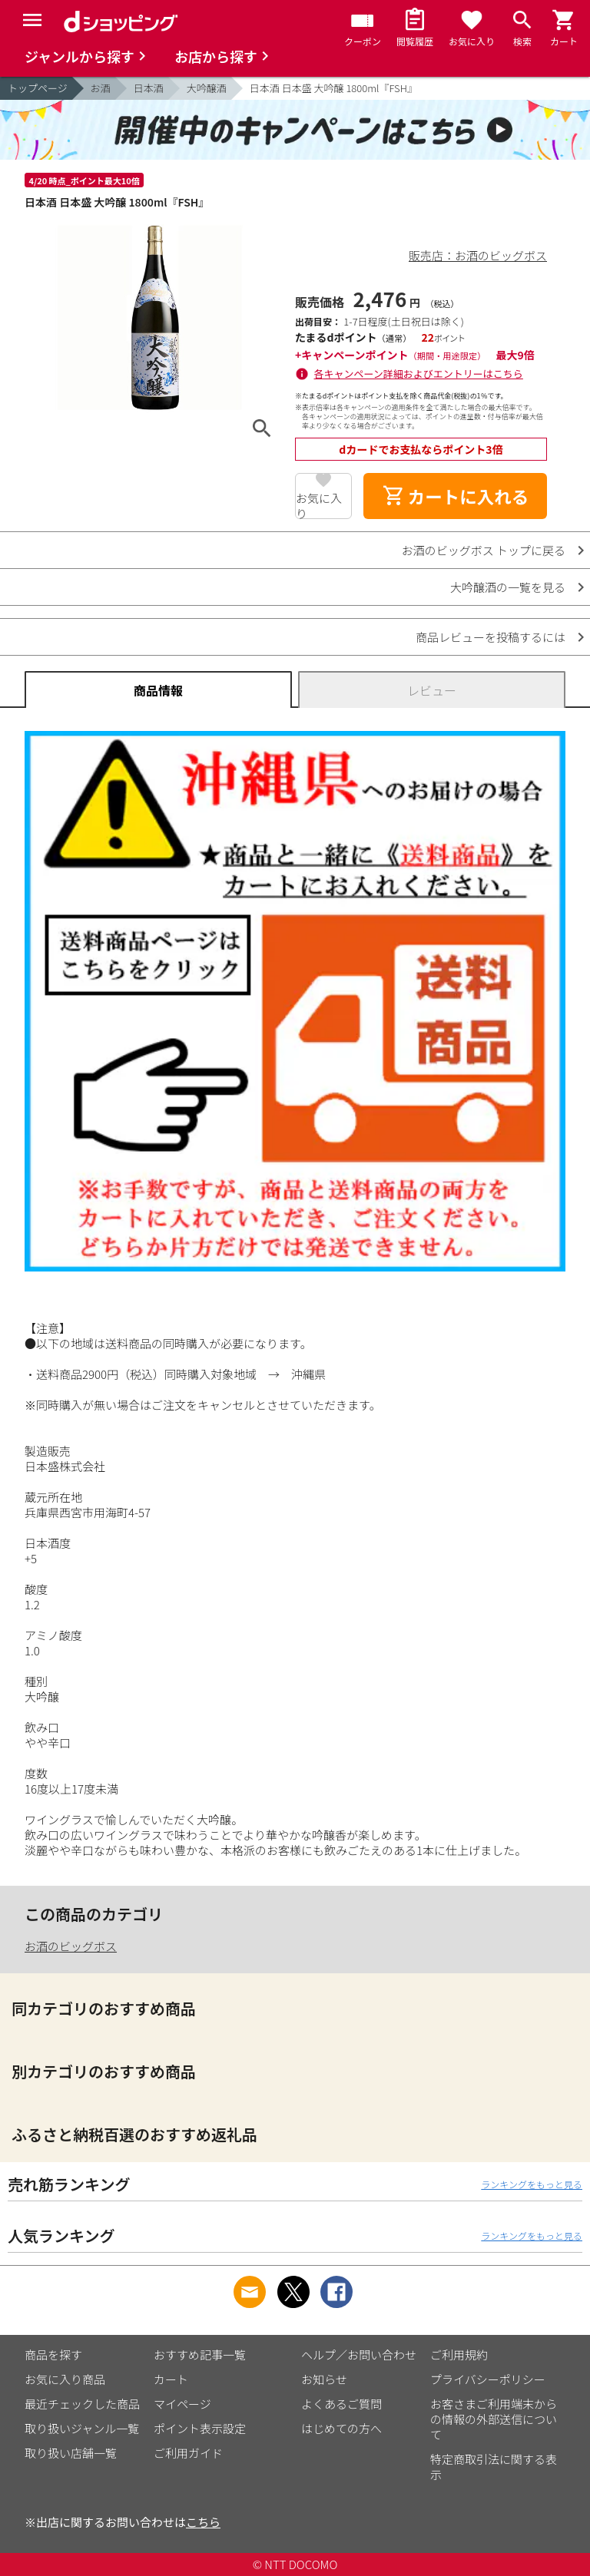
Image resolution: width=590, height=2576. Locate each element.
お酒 (101, 88)
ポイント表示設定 (200, 2428)
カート (171, 2379)
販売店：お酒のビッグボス (478, 255)
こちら (203, 2522)
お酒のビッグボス (71, 1946)
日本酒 (149, 88)
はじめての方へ (341, 2428)
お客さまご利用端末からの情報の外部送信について (493, 2419)
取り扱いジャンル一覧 (82, 2428)
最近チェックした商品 (82, 2404)
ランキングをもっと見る (531, 2184)
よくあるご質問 (341, 2404)
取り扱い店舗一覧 (71, 2453)
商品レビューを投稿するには (490, 637)
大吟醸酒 (207, 88)
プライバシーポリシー (487, 2379)
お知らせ (324, 2379)
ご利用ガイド (188, 2453)
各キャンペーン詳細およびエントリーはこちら (418, 373)
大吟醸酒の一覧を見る (507, 587)
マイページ (182, 2404)
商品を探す (53, 2354)
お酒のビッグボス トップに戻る (483, 550)
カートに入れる (455, 496)
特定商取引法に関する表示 (493, 2466)
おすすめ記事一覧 (200, 2354)
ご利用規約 (459, 2354)
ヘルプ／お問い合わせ (358, 2354)
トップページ (38, 88)
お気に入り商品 (65, 2379)
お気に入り (319, 504)
